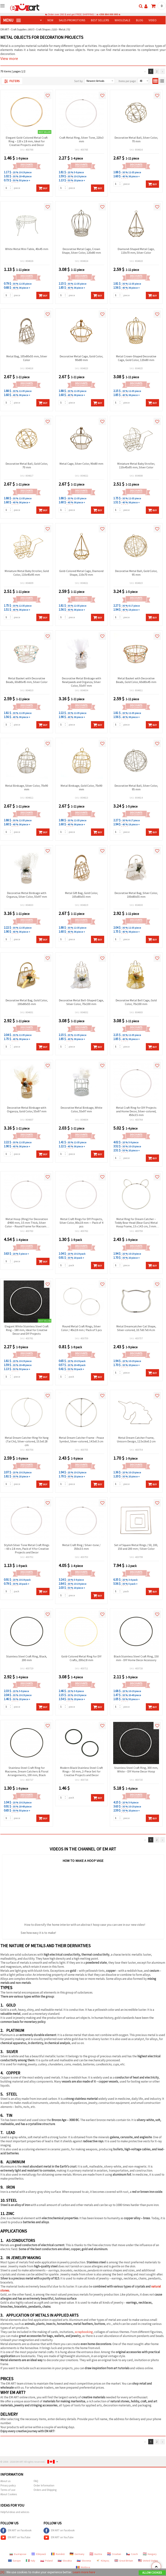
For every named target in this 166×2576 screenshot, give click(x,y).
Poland (46, 2560)
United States (148, 2560)
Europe (14, 2560)
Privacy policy (8, 2485)
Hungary (150, 2554)
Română (58, 2554)
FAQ (36, 2481)
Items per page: (127, 81)
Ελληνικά (38, 2554)
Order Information (44, 2485)
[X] (2, 2572)
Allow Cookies (152, 2572)
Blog (139, 20)
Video (152, 20)
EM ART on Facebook (16, 2531)
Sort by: (78, 81)
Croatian (114, 2554)
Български (17, 2554)
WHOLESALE (122, 20)
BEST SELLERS (100, 20)
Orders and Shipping (45, 2490)
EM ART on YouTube (15, 2537)
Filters (12, 81)
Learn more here (84, 2572)
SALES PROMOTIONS (72, 20)
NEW (50, 20)
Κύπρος (102, 2560)
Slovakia (65, 2560)
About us (5, 2481)
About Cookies (8, 2494)
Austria (96, 2554)
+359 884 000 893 (108, 14)
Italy (30, 2560)
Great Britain (123, 2560)
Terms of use (7, 2490)
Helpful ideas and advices (14, 2512)
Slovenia (84, 2560)
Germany (77, 2554)
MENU (12, 20)
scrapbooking (84, 2332)
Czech (132, 2554)
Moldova (83, 2567)
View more (9, 58)
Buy (43, 188)
